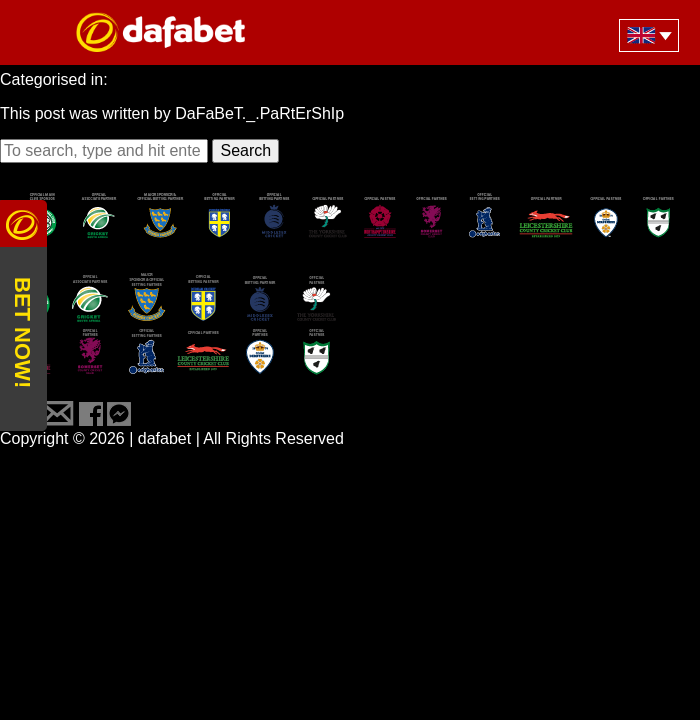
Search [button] (245, 150)
